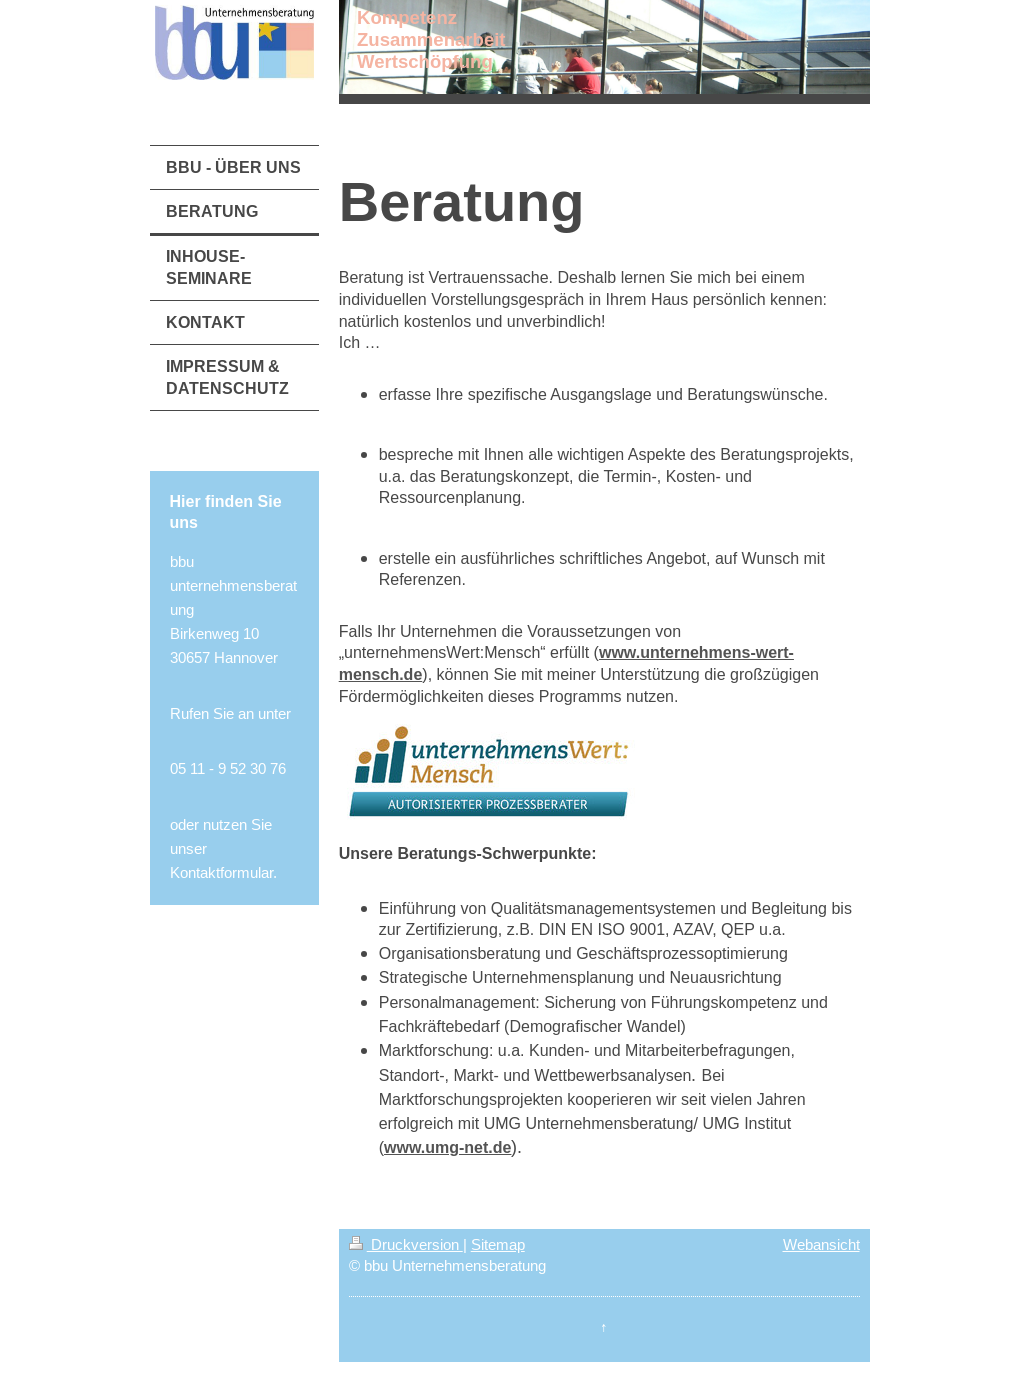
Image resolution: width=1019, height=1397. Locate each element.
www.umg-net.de (447, 1147)
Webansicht (821, 1244)
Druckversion (406, 1244)
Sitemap (498, 1244)
